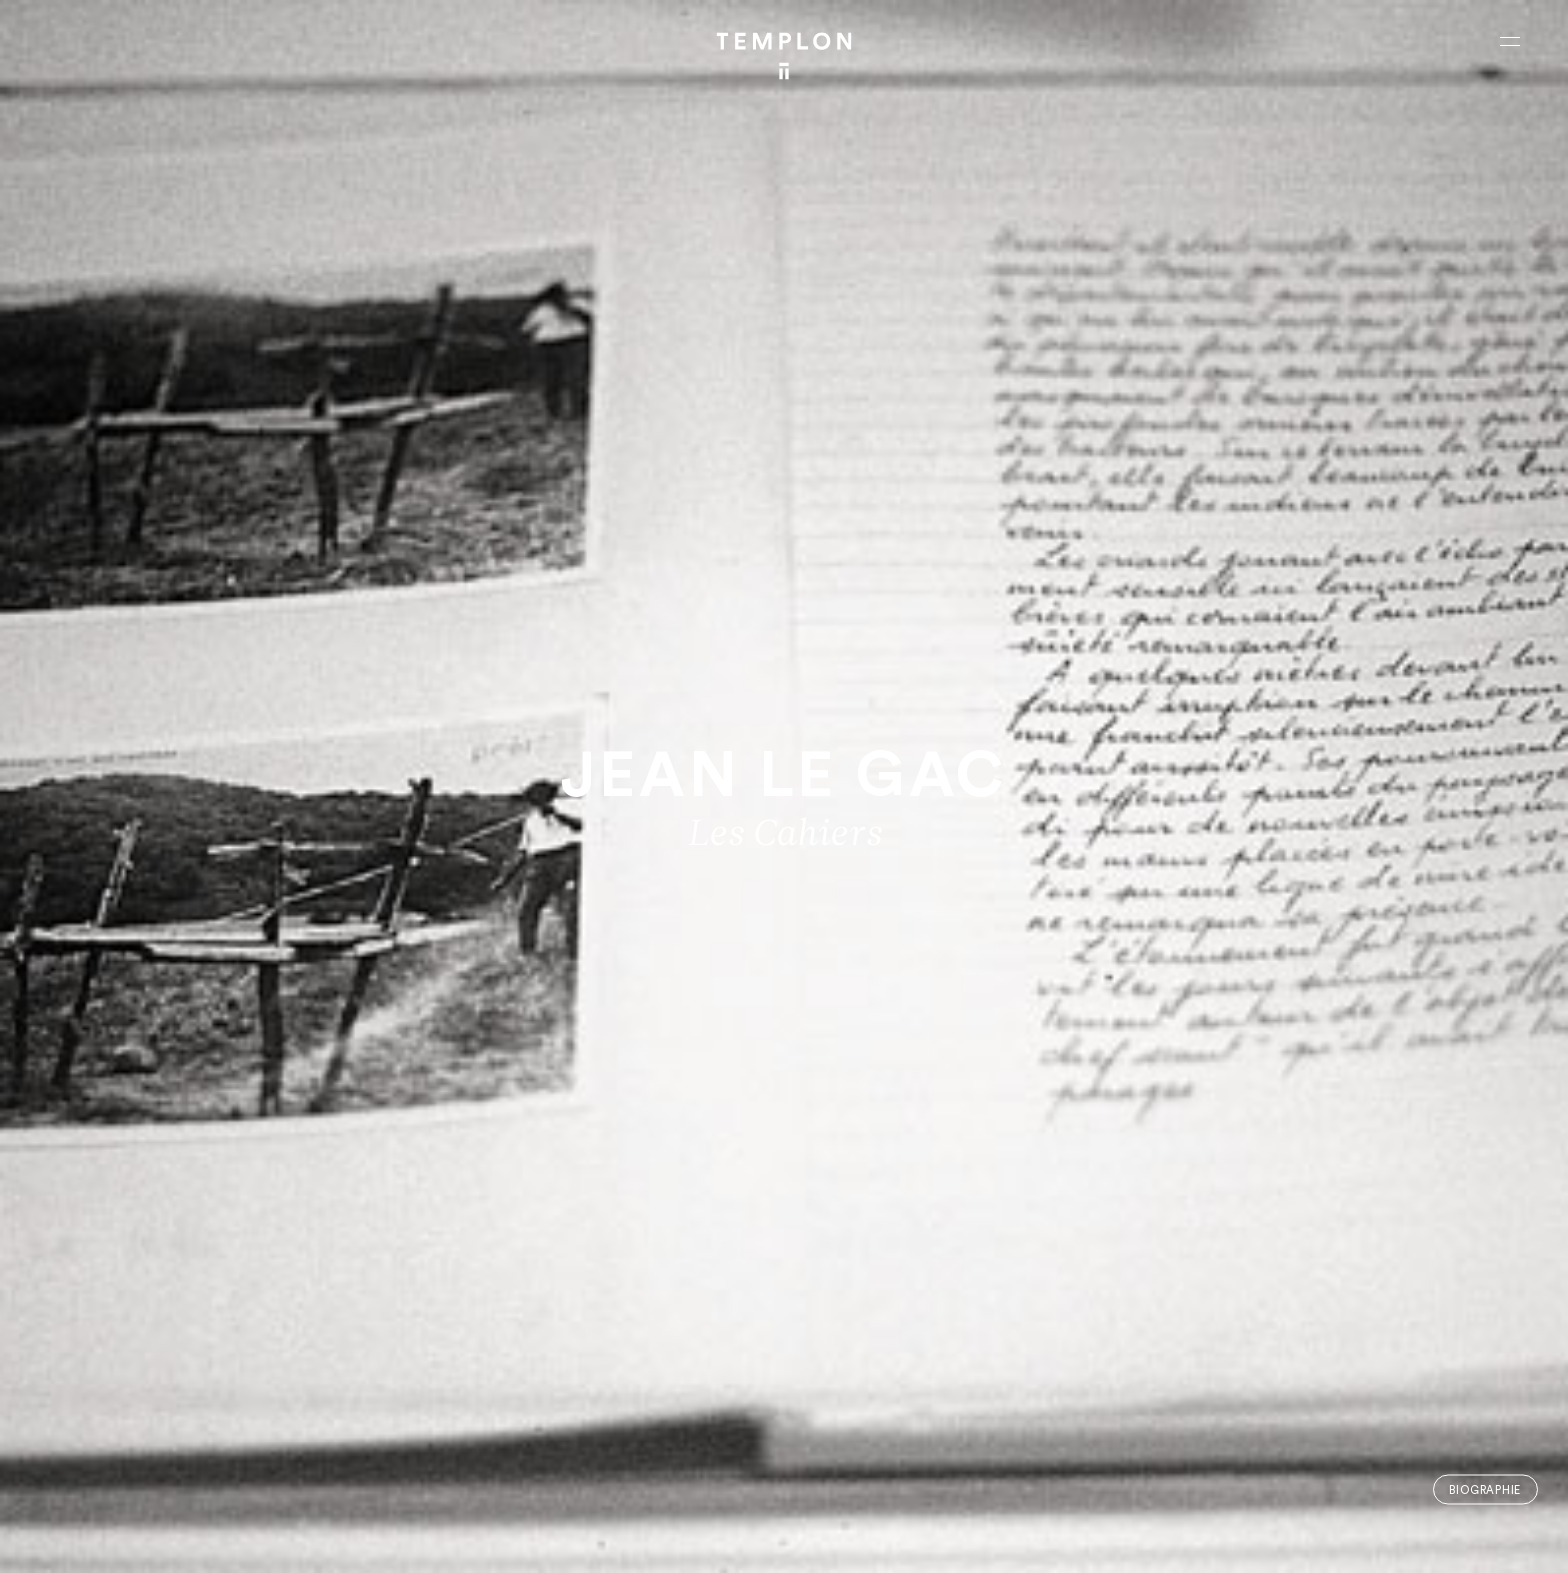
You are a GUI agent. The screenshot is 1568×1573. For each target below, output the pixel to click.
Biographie (1485, 1489)
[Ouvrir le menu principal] (1510, 41)
